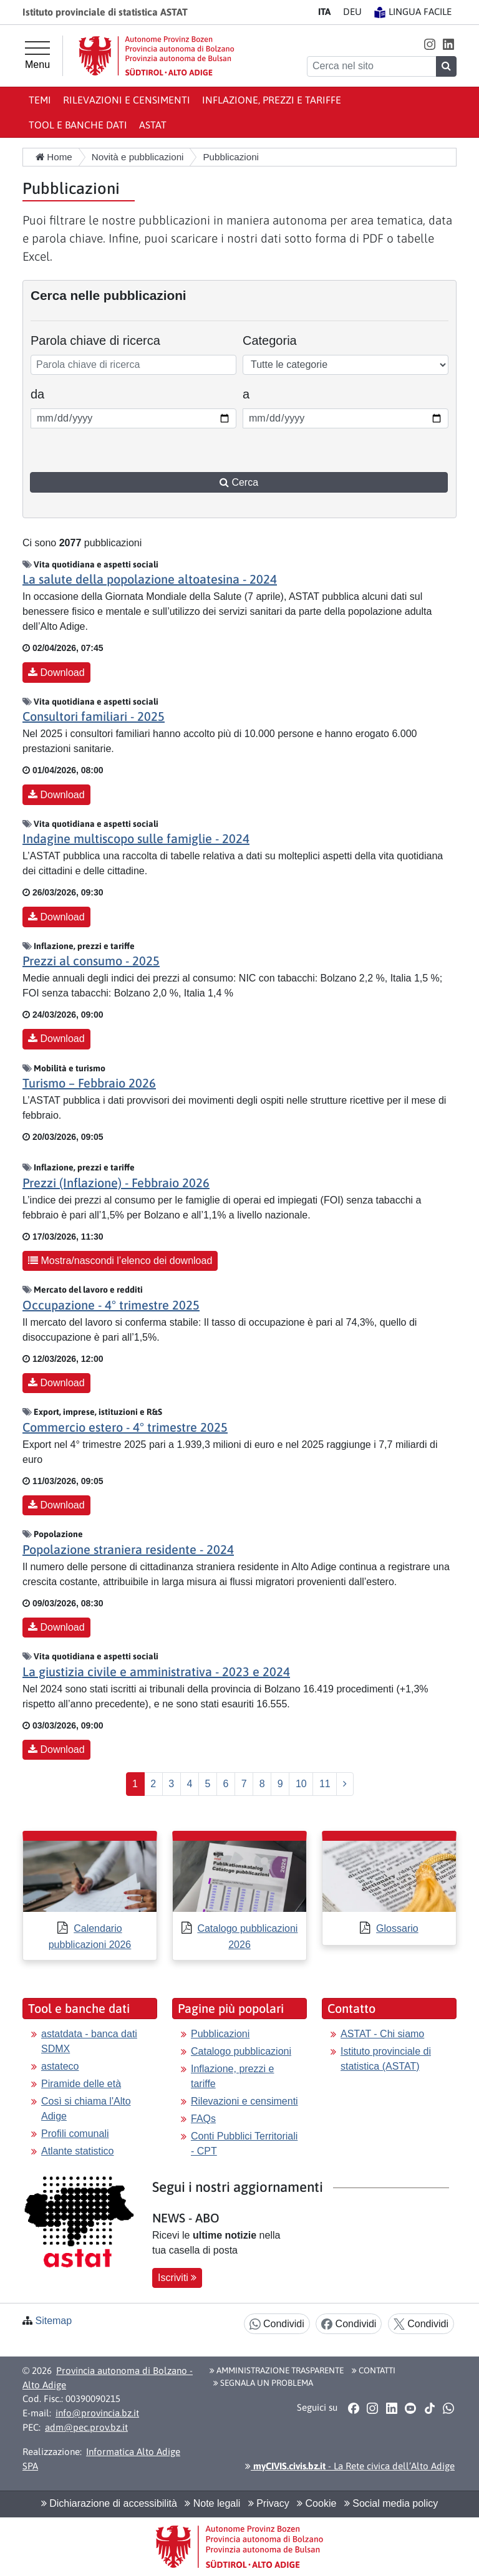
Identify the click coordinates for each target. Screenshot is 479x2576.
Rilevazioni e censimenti (126, 99)
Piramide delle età (81, 2083)
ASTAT (153, 124)
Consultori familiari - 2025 (93, 716)
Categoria (270, 340)
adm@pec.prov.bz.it (86, 2427)
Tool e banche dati (78, 124)
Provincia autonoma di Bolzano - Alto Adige (107, 2377)
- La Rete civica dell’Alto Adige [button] (350, 2466)
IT (324, 11)
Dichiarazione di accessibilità (109, 2503)
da (45, 393)
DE (352, 11)
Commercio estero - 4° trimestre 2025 (125, 1427)
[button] (429, 44)
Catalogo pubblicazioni (241, 2051)
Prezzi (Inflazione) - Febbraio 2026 (116, 1182)
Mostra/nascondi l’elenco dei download (120, 1260)
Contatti (373, 2370)
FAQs (203, 2118)
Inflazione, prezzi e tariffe (271, 99)
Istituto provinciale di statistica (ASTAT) (386, 2059)
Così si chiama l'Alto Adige (86, 2108)
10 (301, 1783)
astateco (60, 2066)
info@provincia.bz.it (97, 2413)
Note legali (212, 2503)
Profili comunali (75, 2133)
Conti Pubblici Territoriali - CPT (244, 2143)
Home (54, 157)
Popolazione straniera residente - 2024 (128, 1549)
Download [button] (56, 672)
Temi (40, 99)
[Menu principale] (37, 55)
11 (325, 1783)
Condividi (276, 2324)
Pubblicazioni (220, 2033)
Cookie (316, 2503)
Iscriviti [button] (177, 2277)
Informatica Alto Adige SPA (101, 2458)
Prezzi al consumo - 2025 (91, 960)
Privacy (268, 2503)
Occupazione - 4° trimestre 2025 (111, 1305)
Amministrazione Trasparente (277, 2370)
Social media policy (391, 2503)
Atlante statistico (77, 2151)
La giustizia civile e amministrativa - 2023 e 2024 (156, 1671)
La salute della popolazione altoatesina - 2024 (149, 579)
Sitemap (53, 2320)
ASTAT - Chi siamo (382, 2033)
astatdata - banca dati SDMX (89, 2041)
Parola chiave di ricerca (95, 340)
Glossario (397, 1928)
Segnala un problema (263, 2383)
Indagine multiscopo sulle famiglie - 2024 (135, 838)
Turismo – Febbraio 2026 (89, 1083)
